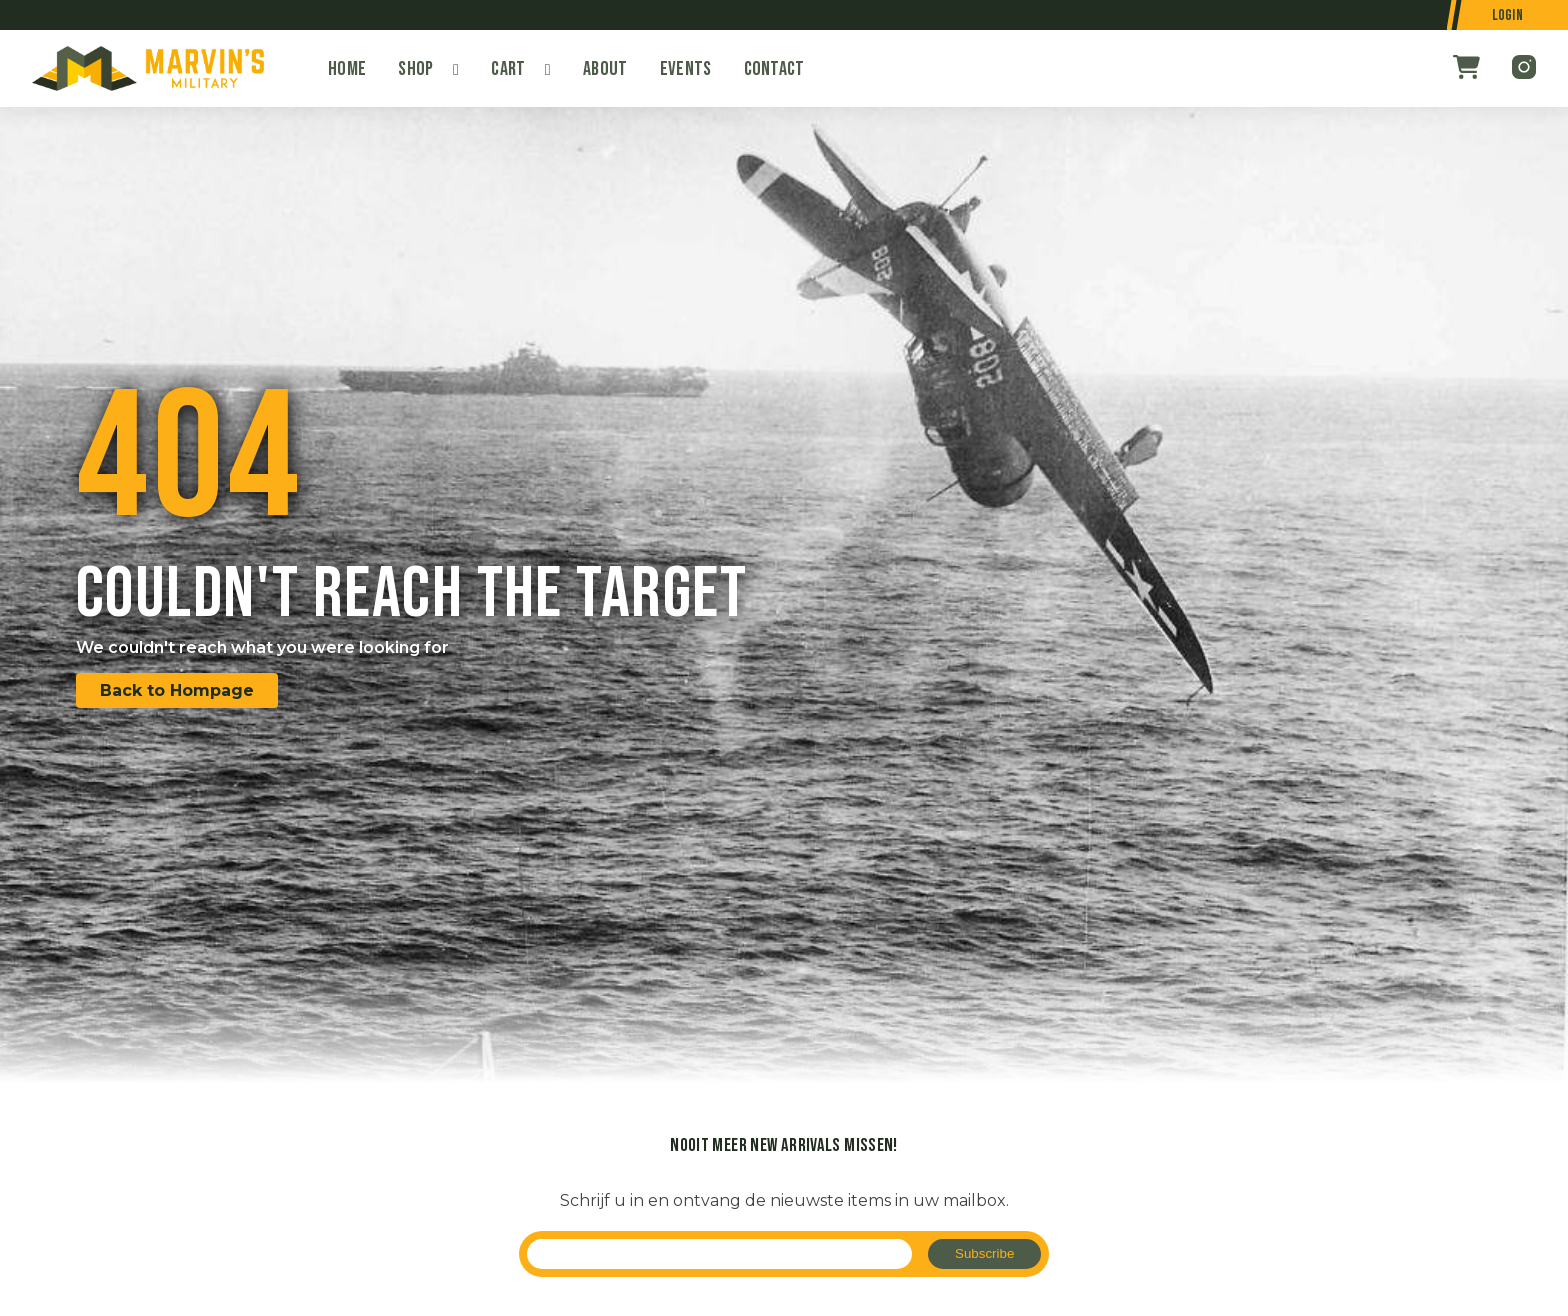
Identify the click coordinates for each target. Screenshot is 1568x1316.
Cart (508, 69)
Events (686, 69)
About (605, 69)
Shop (415, 69)
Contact (774, 69)
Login (1508, 15)
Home (347, 69)
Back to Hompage (177, 690)
